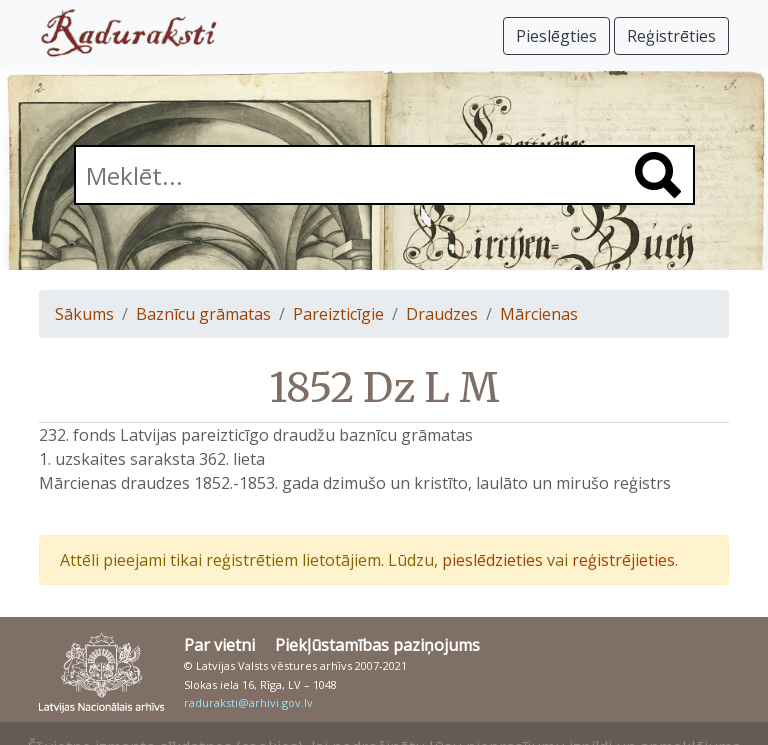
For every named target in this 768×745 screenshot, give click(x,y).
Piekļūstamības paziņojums (377, 645)
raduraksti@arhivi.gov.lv (248, 702)
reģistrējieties (623, 560)
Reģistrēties (671, 36)
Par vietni (219, 645)
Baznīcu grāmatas (203, 314)
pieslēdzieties (492, 560)
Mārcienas (539, 314)
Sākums (84, 314)
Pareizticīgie (338, 314)
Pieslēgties (556, 36)
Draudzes (442, 314)
